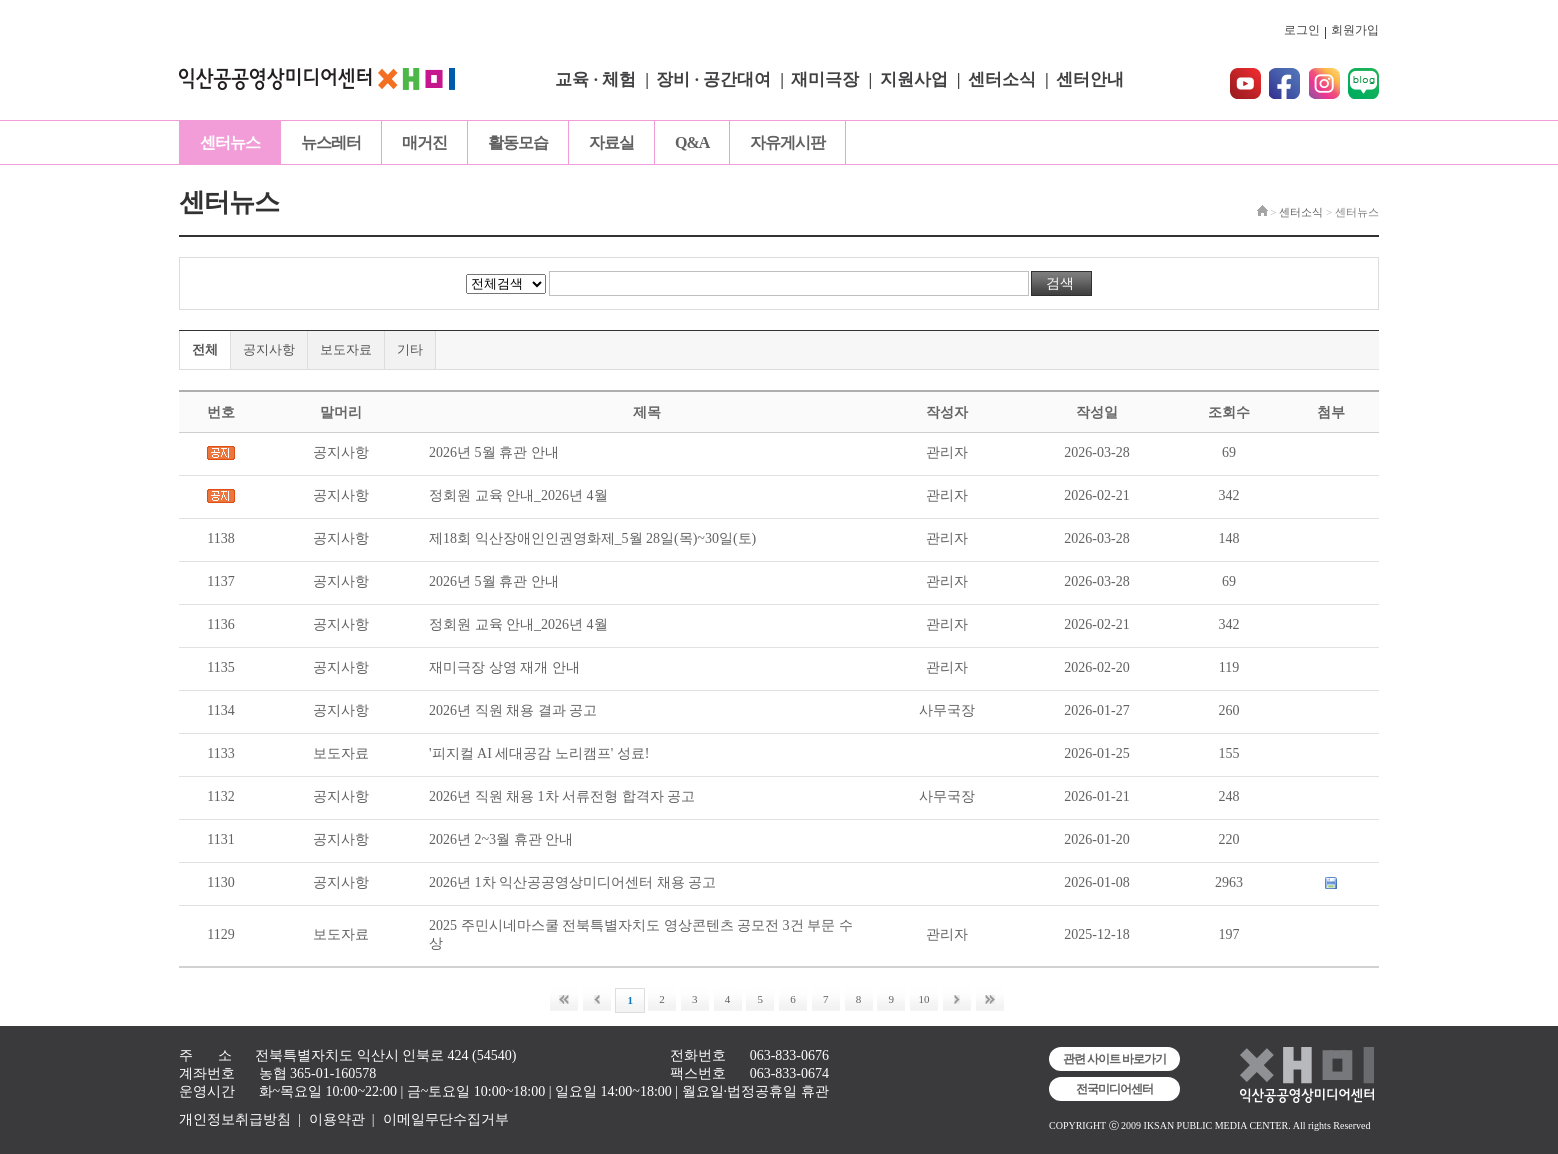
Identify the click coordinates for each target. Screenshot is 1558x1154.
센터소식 (1002, 79)
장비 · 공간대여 (713, 79)
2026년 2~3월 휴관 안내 (501, 839)
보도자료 (346, 349)
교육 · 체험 (595, 79)
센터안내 (1090, 79)
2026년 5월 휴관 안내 (494, 452)
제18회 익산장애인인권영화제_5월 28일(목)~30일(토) (592, 538)
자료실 (611, 142)
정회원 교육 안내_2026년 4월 (518, 495)
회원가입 (1355, 30)
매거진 (424, 142)
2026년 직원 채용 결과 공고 (513, 710)
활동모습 (518, 142)
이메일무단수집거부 (446, 1119)
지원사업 (914, 79)
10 (924, 999)
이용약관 (337, 1119)
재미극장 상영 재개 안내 (504, 667)
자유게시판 (787, 142)
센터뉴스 (230, 142)
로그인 (1302, 30)
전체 (205, 349)
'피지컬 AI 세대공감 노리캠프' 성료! (539, 753)
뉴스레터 (331, 142)
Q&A (692, 142)
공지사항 (269, 349)
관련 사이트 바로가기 (1114, 1059)
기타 (410, 349)
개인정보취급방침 (235, 1119)
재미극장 (825, 79)
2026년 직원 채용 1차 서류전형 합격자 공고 (562, 796)
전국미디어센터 (1114, 1089)
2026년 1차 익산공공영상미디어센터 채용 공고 (572, 882)
